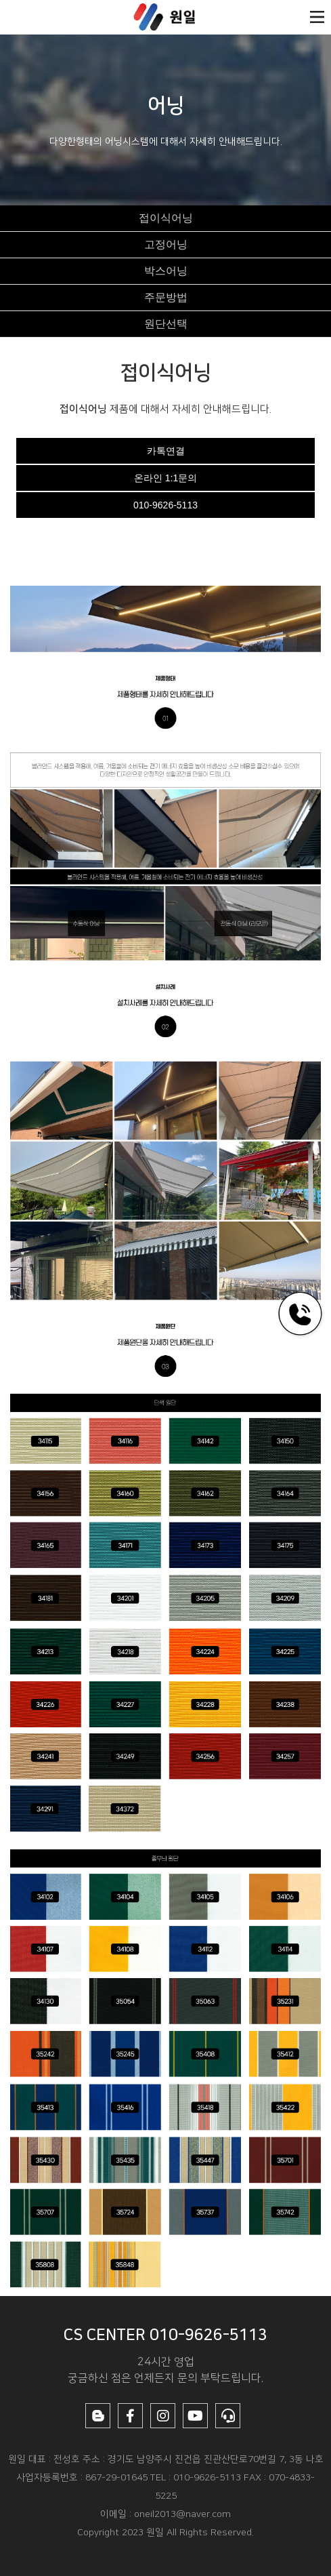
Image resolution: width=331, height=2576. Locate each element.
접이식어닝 (166, 218)
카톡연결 (166, 450)
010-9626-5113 (165, 505)
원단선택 (165, 323)
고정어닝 (165, 244)
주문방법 (165, 297)
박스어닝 (165, 271)
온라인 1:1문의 (165, 477)
